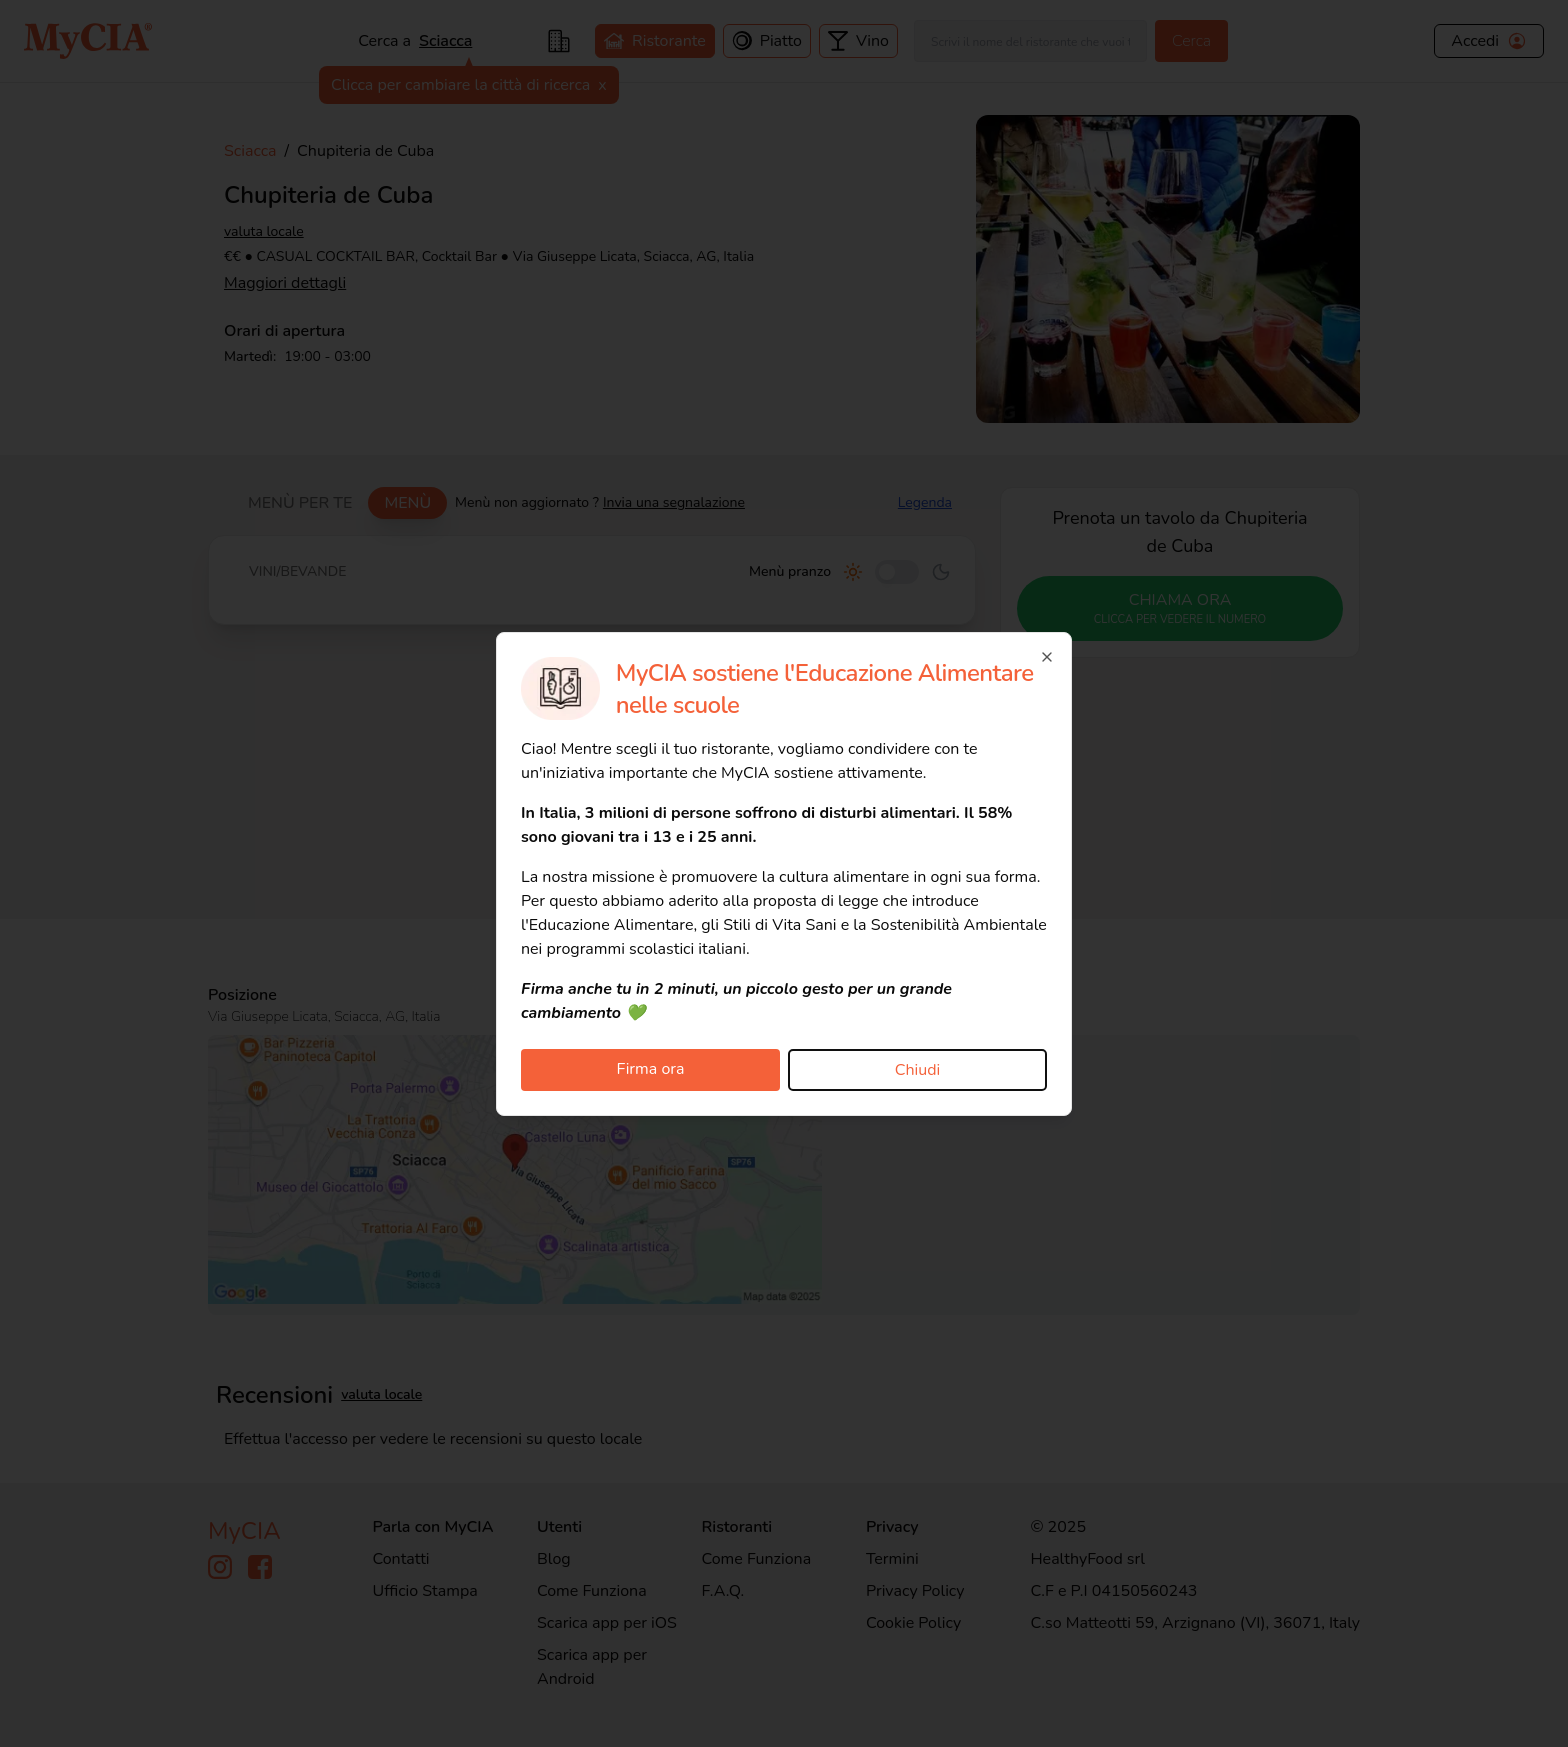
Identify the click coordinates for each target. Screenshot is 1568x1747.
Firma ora (651, 1069)
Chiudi (918, 1070)
